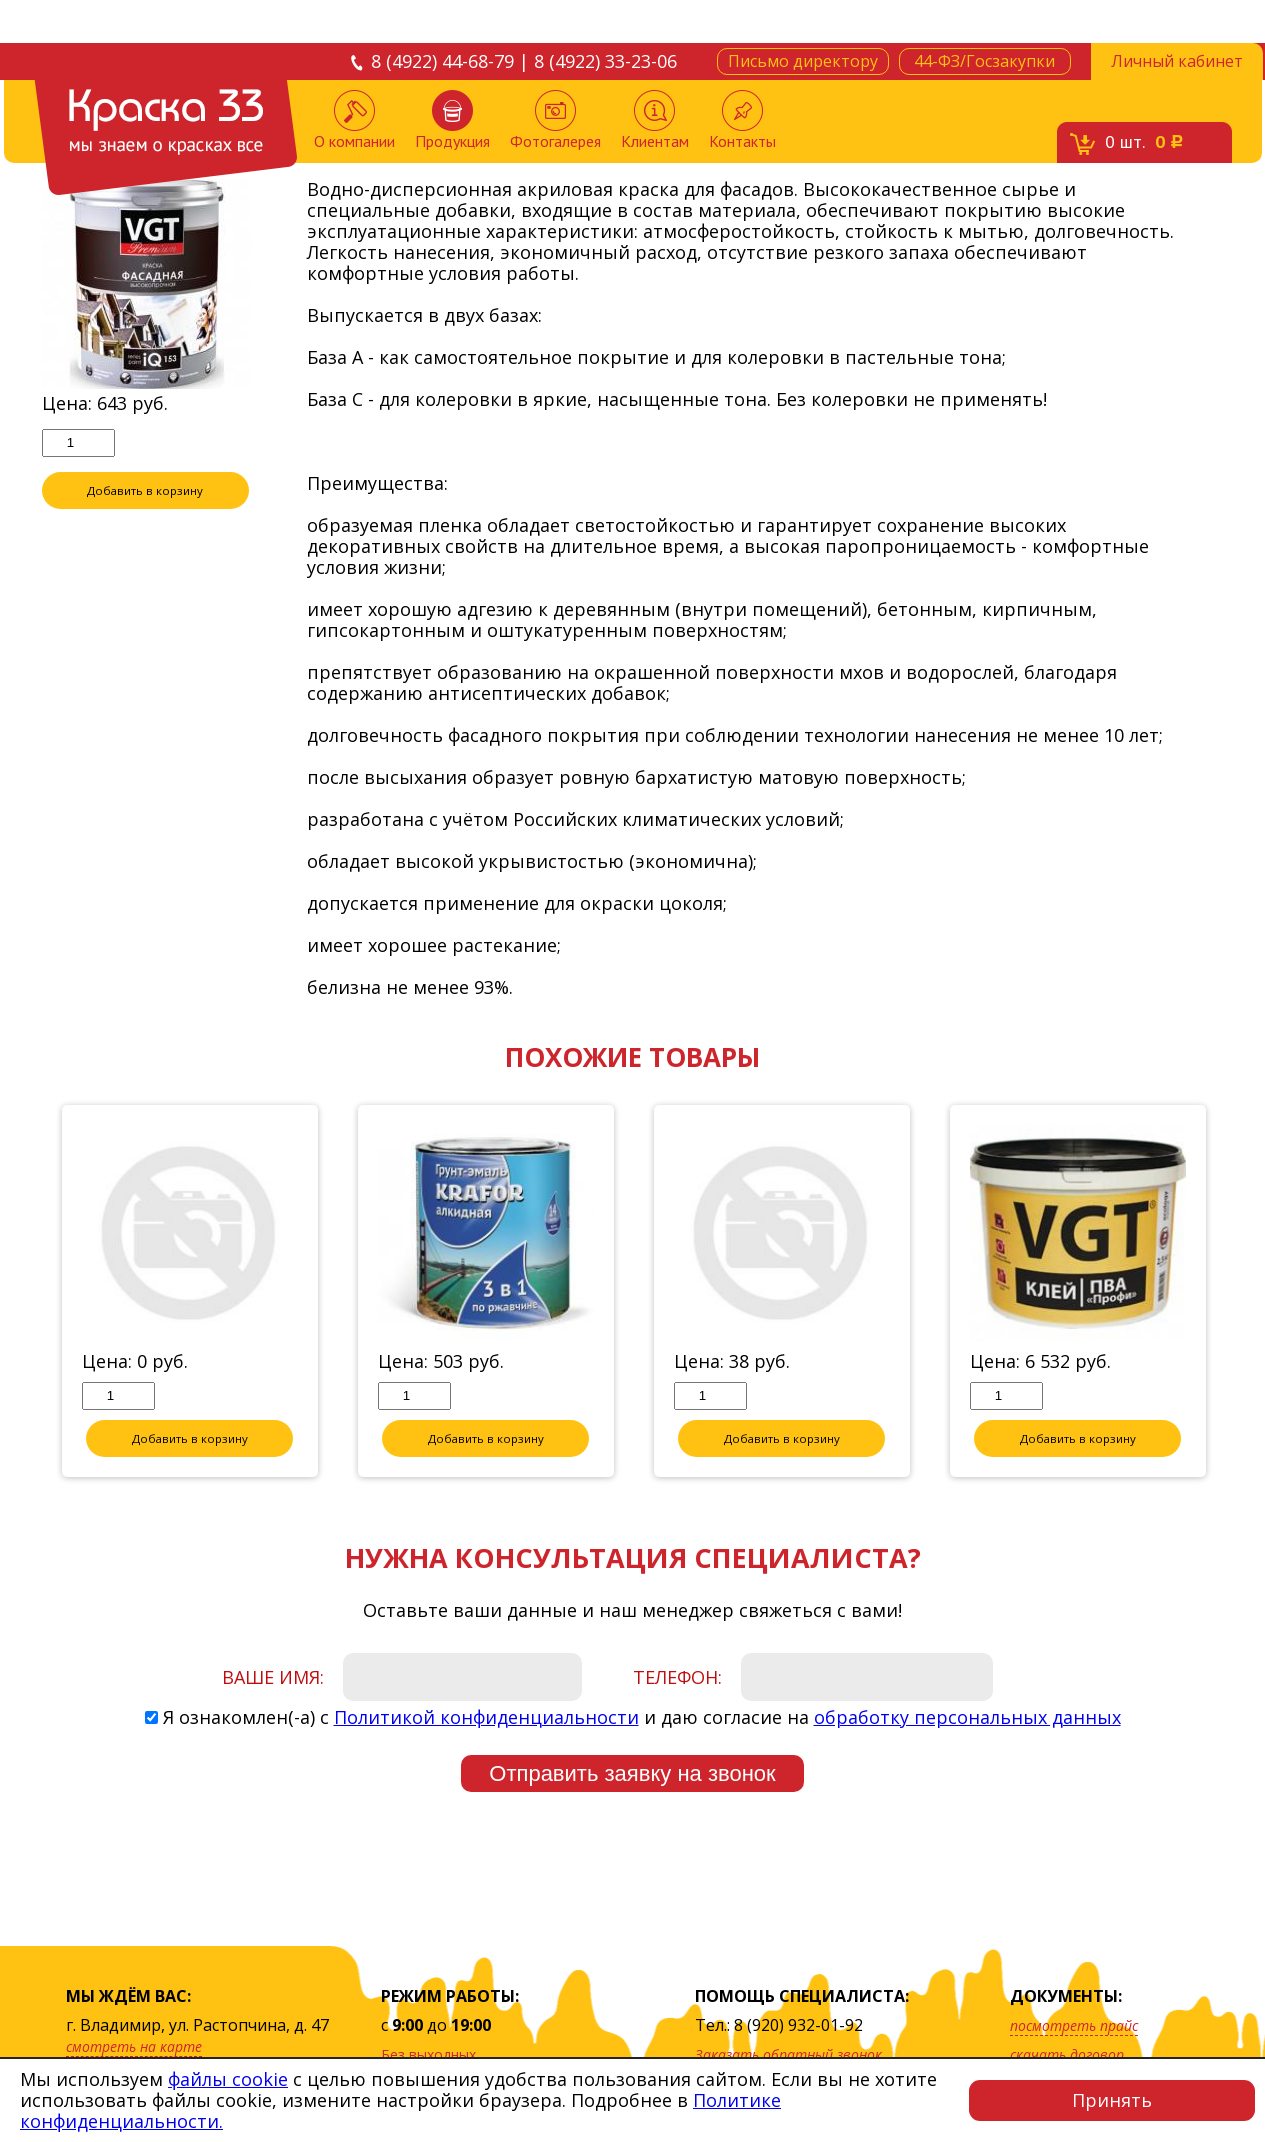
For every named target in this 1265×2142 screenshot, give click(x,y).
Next (1239, 1292)
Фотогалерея (555, 120)
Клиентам (655, 120)
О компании (354, 120)
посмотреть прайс (1074, 2025)
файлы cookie (228, 2079)
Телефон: (677, 1677)
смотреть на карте (134, 2046)
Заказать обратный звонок (788, 2054)
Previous (27, 1292)
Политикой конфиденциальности (486, 1717)
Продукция (452, 120)
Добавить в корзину (145, 490)
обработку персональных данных (967, 1717)
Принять (1112, 2100)
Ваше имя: (273, 1677)
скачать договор (1067, 2054)
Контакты (742, 120)
